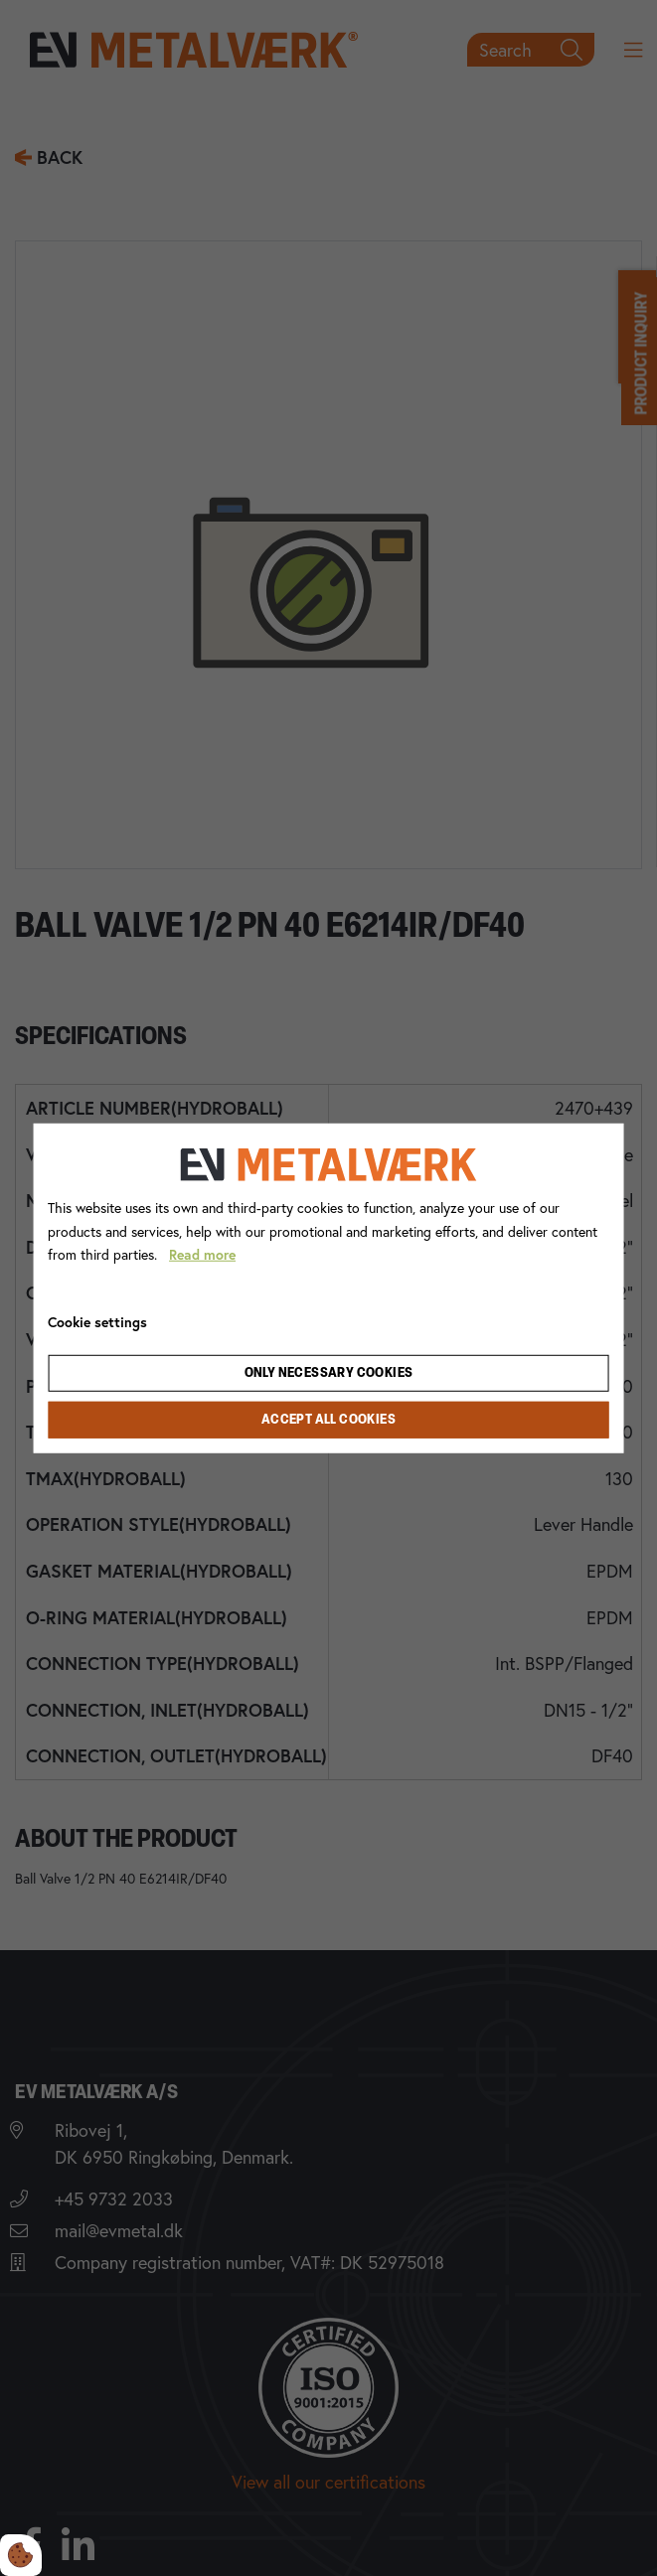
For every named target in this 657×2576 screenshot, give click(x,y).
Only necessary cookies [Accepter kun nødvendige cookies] (329, 1373)
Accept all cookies (328, 1420)
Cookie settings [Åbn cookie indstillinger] (97, 1322)
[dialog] (328, 1287)
